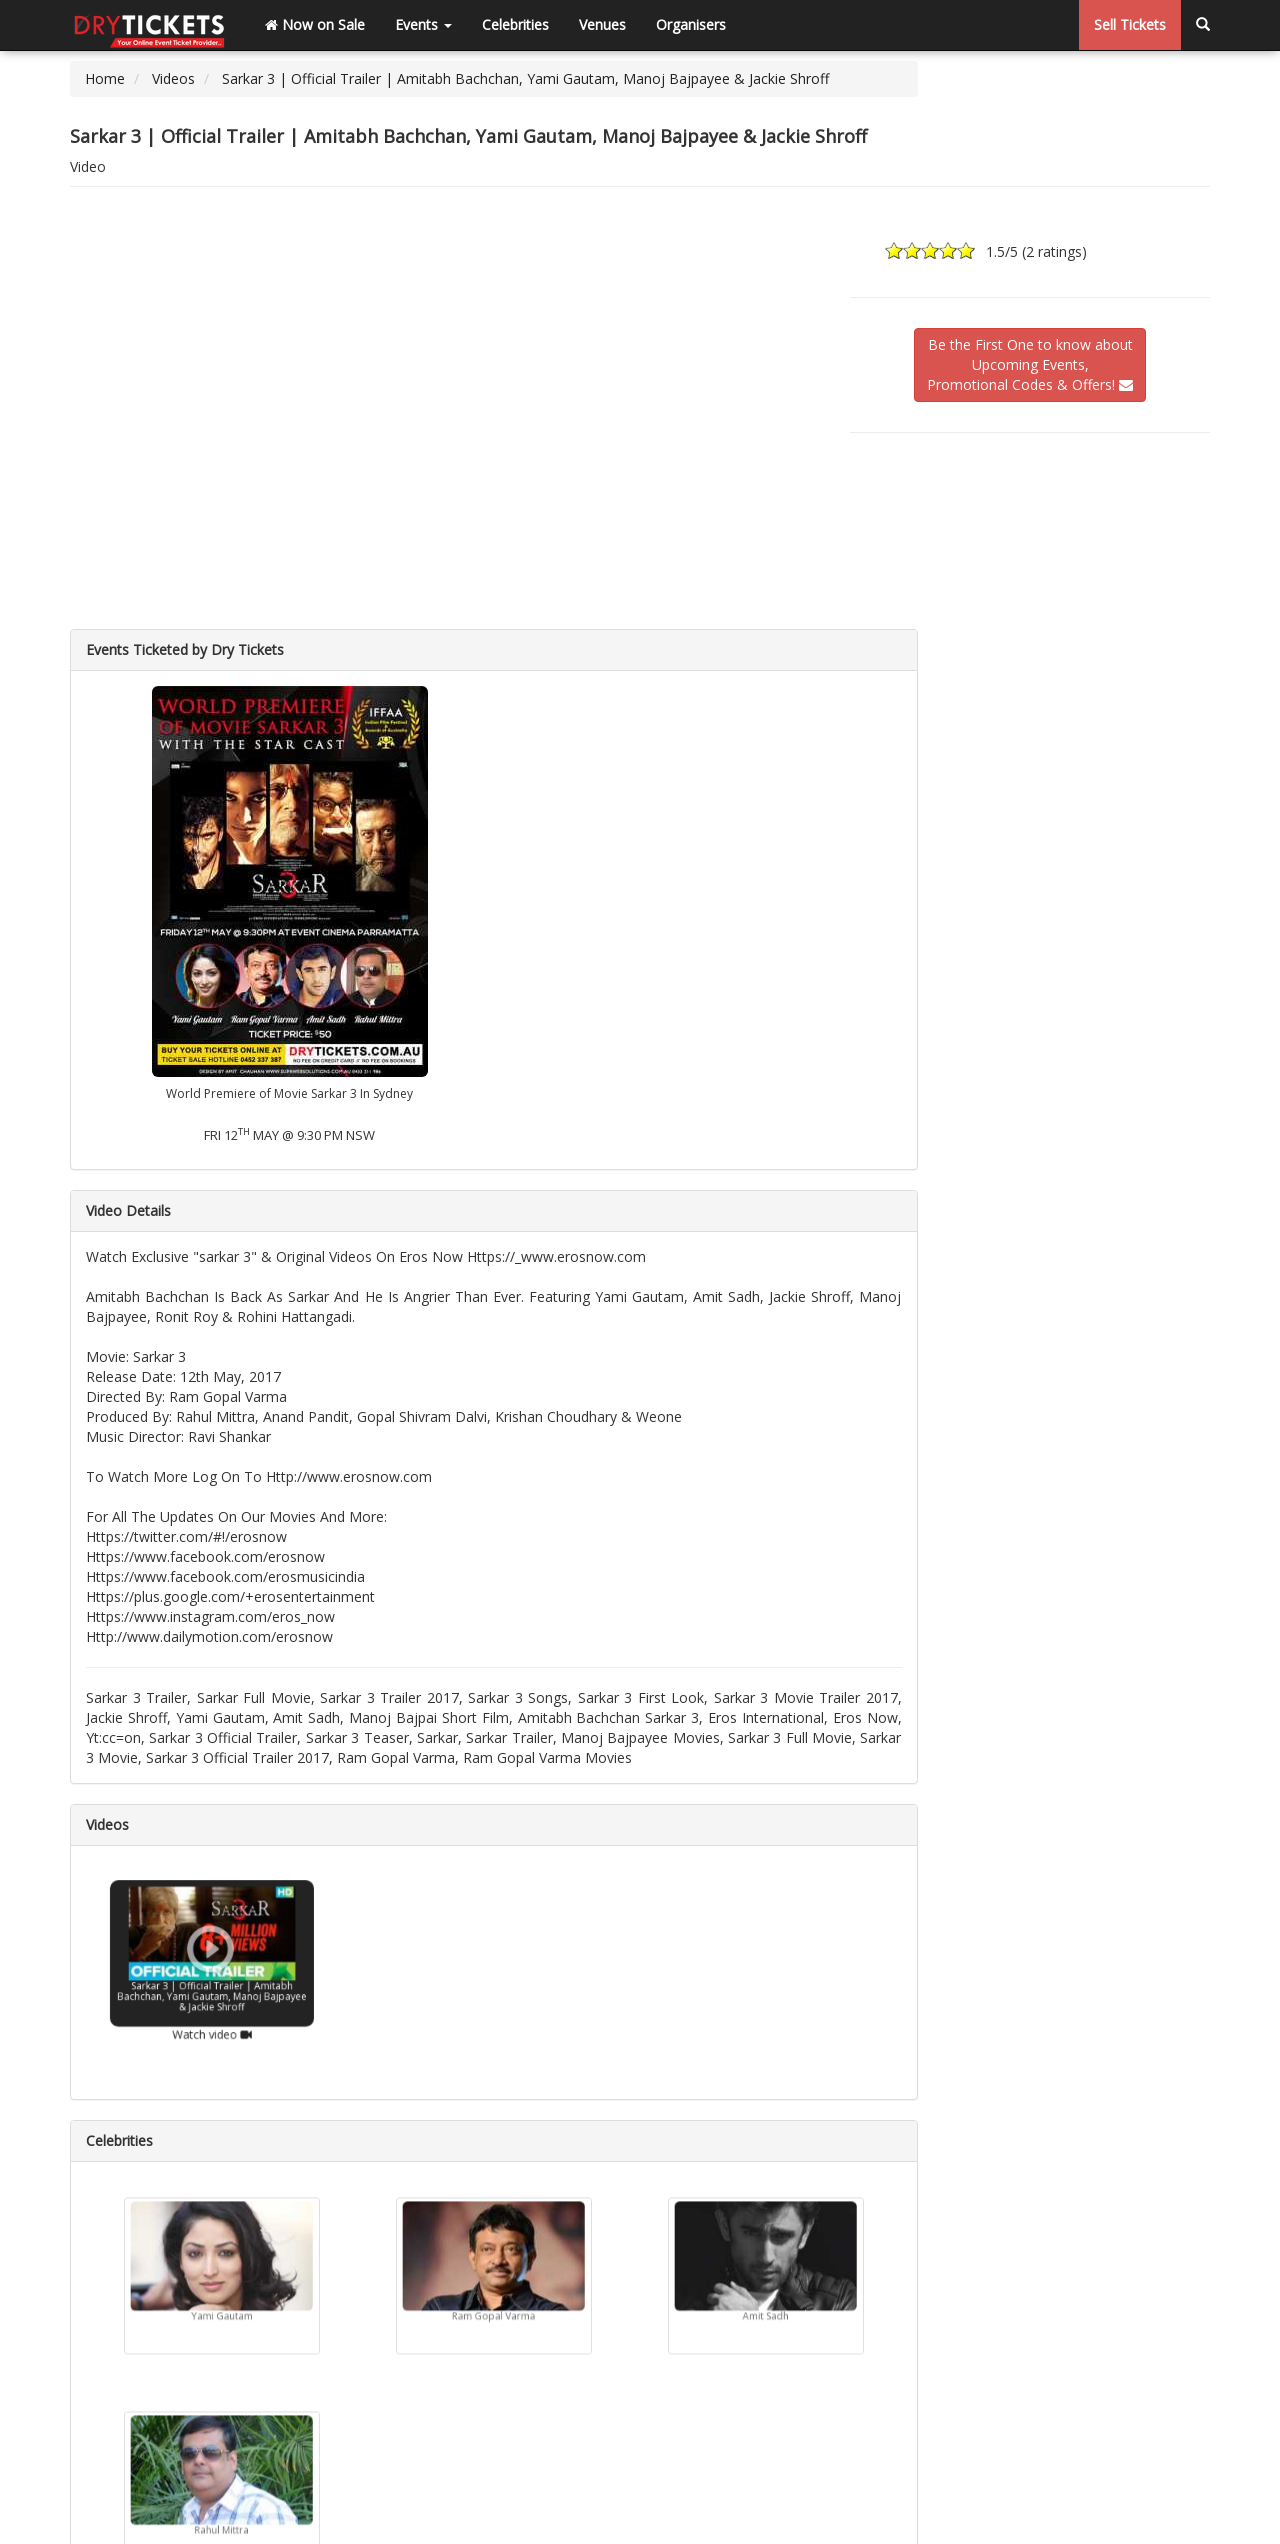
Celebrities (515, 24)
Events (423, 24)
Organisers (691, 24)
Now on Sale (315, 24)
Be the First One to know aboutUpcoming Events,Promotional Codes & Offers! (1030, 364)
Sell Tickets (1130, 24)
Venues (602, 24)
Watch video (212, 2017)
